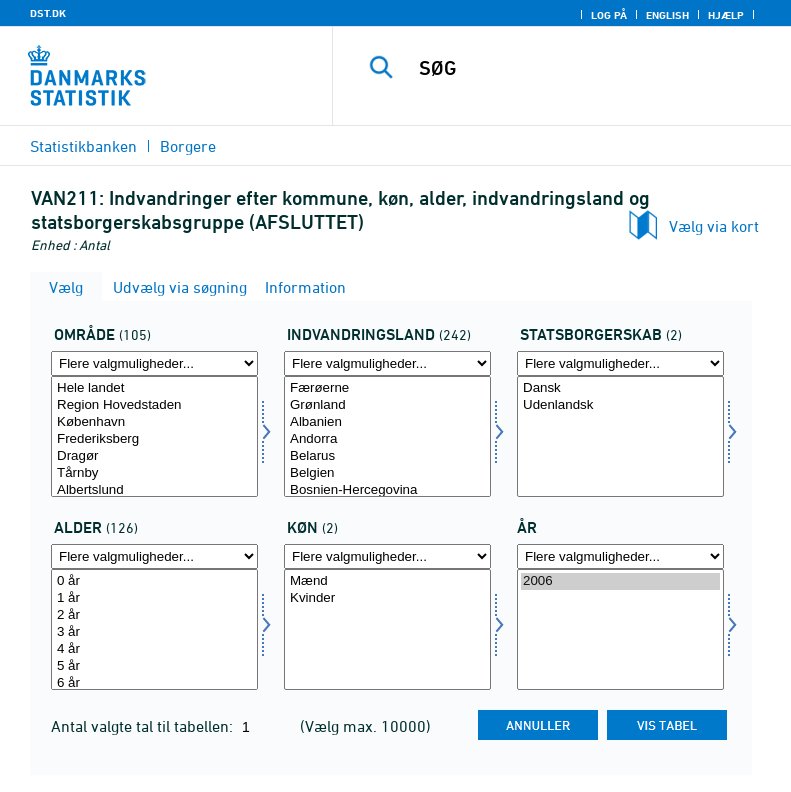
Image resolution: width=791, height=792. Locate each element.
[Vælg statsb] (620, 436)
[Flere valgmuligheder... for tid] (620, 556)
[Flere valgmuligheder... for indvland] (387, 363)
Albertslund (154, 490)
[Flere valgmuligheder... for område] (154, 363)
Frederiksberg (154, 439)
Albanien (387, 422)
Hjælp (726, 15)
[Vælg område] (154, 436)
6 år (154, 683)
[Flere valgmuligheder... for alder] (154, 556)
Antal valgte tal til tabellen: (144, 726)
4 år (154, 649)
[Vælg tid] (620, 629)
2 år (154, 615)
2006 (620, 581)
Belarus (387, 456)
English (667, 15)
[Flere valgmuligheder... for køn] (387, 556)
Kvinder (387, 598)
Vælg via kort (714, 226)
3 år (154, 632)
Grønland (387, 405)
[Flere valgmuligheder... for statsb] (620, 363)
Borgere (188, 146)
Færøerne (387, 388)
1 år (154, 598)
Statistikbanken (83, 146)
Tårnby (154, 473)
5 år (154, 666)
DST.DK (48, 13)
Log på (609, 15)
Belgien (387, 473)
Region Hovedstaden (154, 405)
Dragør (154, 456)
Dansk (620, 388)
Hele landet (154, 388)
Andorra (387, 439)
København (154, 422)
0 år (154, 581)
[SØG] (592, 68)
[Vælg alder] (154, 629)
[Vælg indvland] (387, 436)
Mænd (387, 581)
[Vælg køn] (387, 629)
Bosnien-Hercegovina (387, 490)
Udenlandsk (620, 405)
